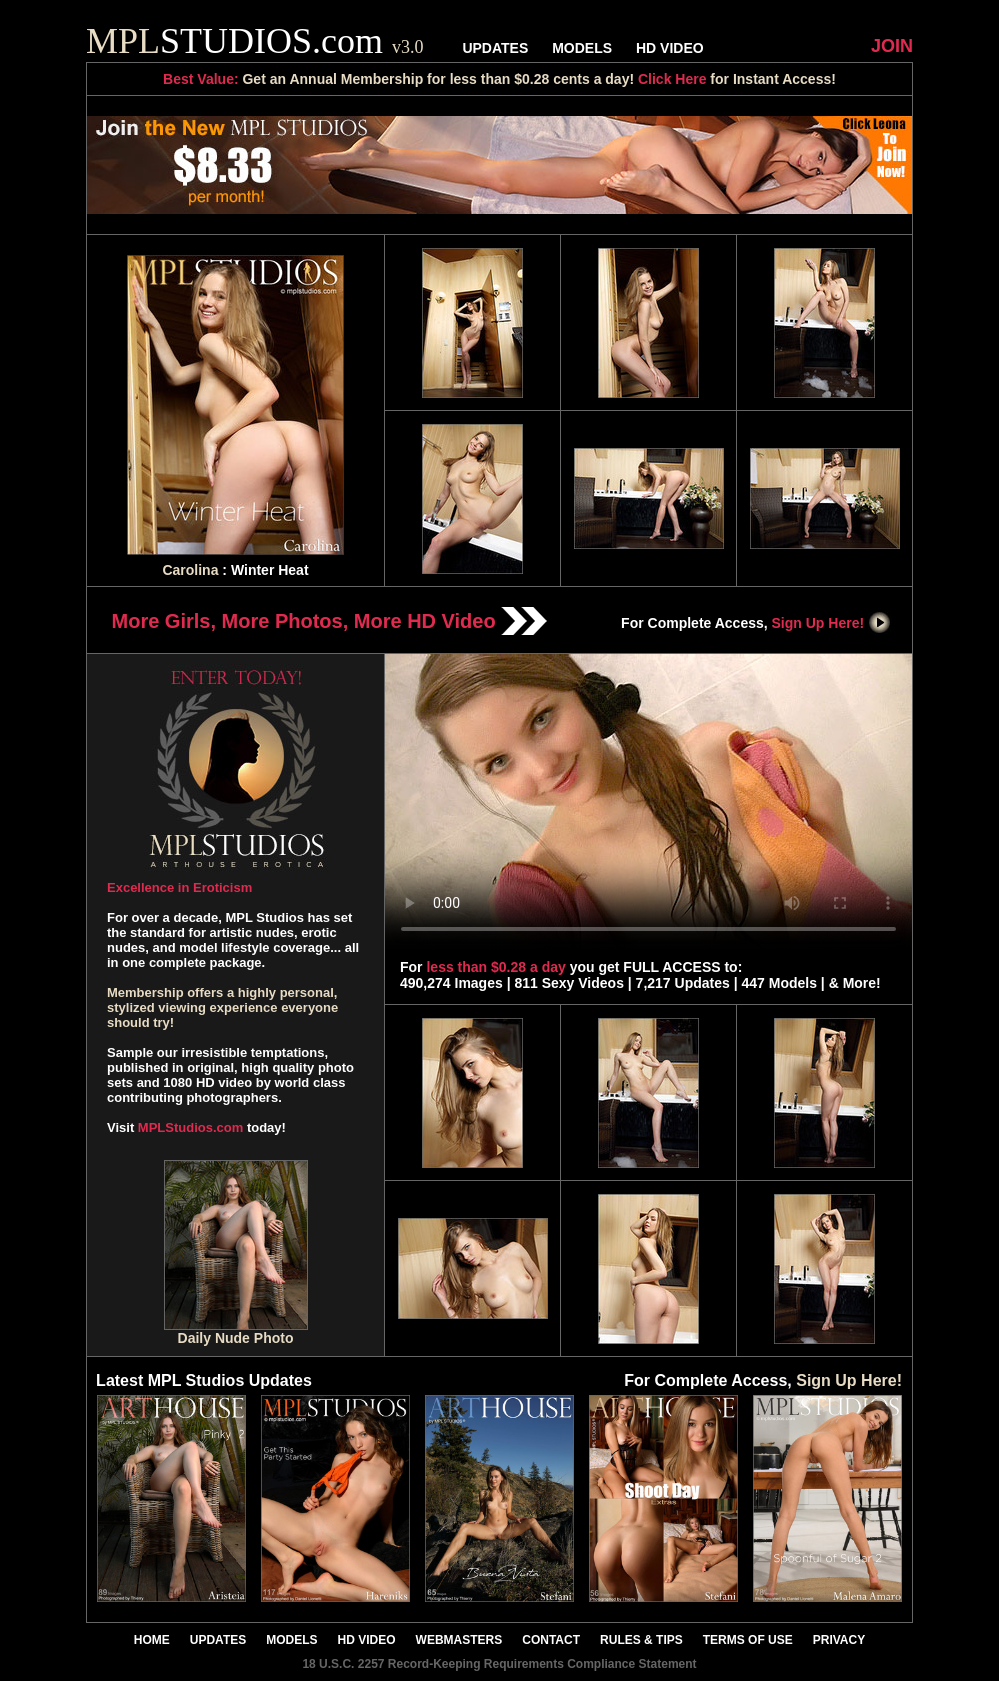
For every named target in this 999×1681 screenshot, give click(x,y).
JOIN (892, 46)
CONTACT (551, 1640)
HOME (152, 1640)
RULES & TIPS (641, 1640)
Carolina (190, 570)
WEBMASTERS (459, 1640)
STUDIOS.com (255, 41)
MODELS (582, 48)
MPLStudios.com (190, 1127)
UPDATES (495, 48)
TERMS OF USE (748, 1640)
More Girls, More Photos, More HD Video (330, 621)
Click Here (672, 79)
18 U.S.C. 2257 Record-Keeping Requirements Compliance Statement (499, 1664)
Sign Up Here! (832, 623)
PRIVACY (839, 1640)
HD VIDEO (670, 48)
